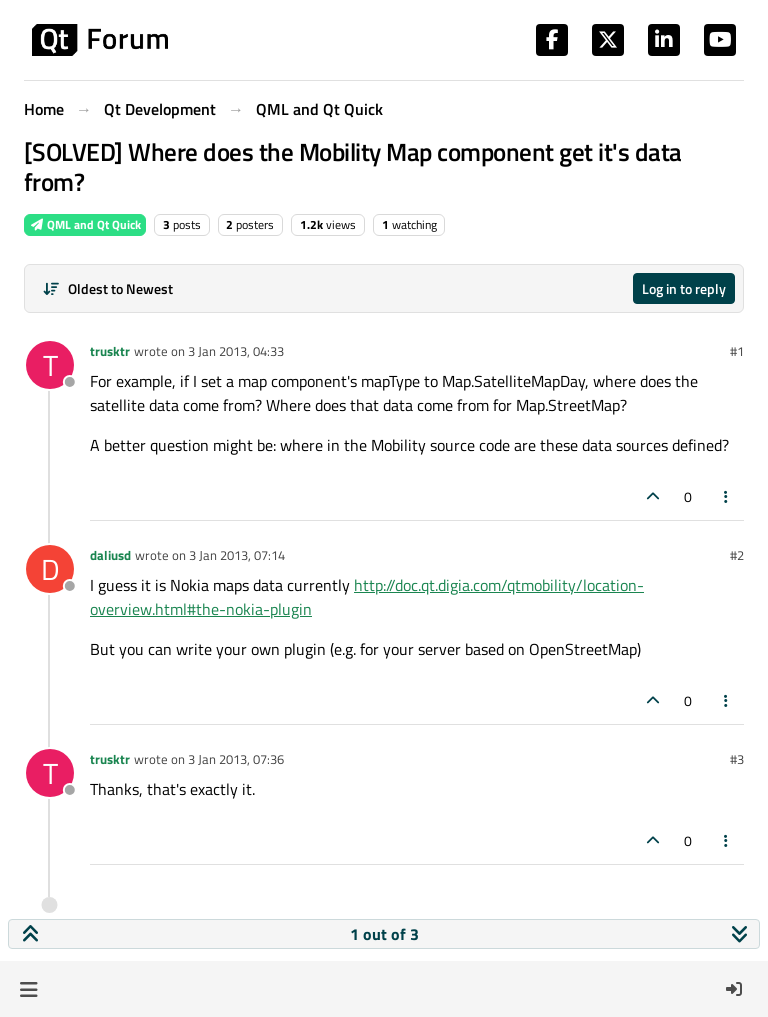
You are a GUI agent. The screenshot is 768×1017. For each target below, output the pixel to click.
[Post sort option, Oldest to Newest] (107, 288)
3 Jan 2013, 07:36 (236, 759)
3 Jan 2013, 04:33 (236, 351)
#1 (737, 351)
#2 (737, 555)
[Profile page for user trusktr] (50, 365)
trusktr (110, 351)
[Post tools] (727, 496)
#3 (737, 759)
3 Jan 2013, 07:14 (237, 555)
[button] (28, 989)
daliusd (110, 555)
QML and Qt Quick (85, 224)
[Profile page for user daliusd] (50, 569)
